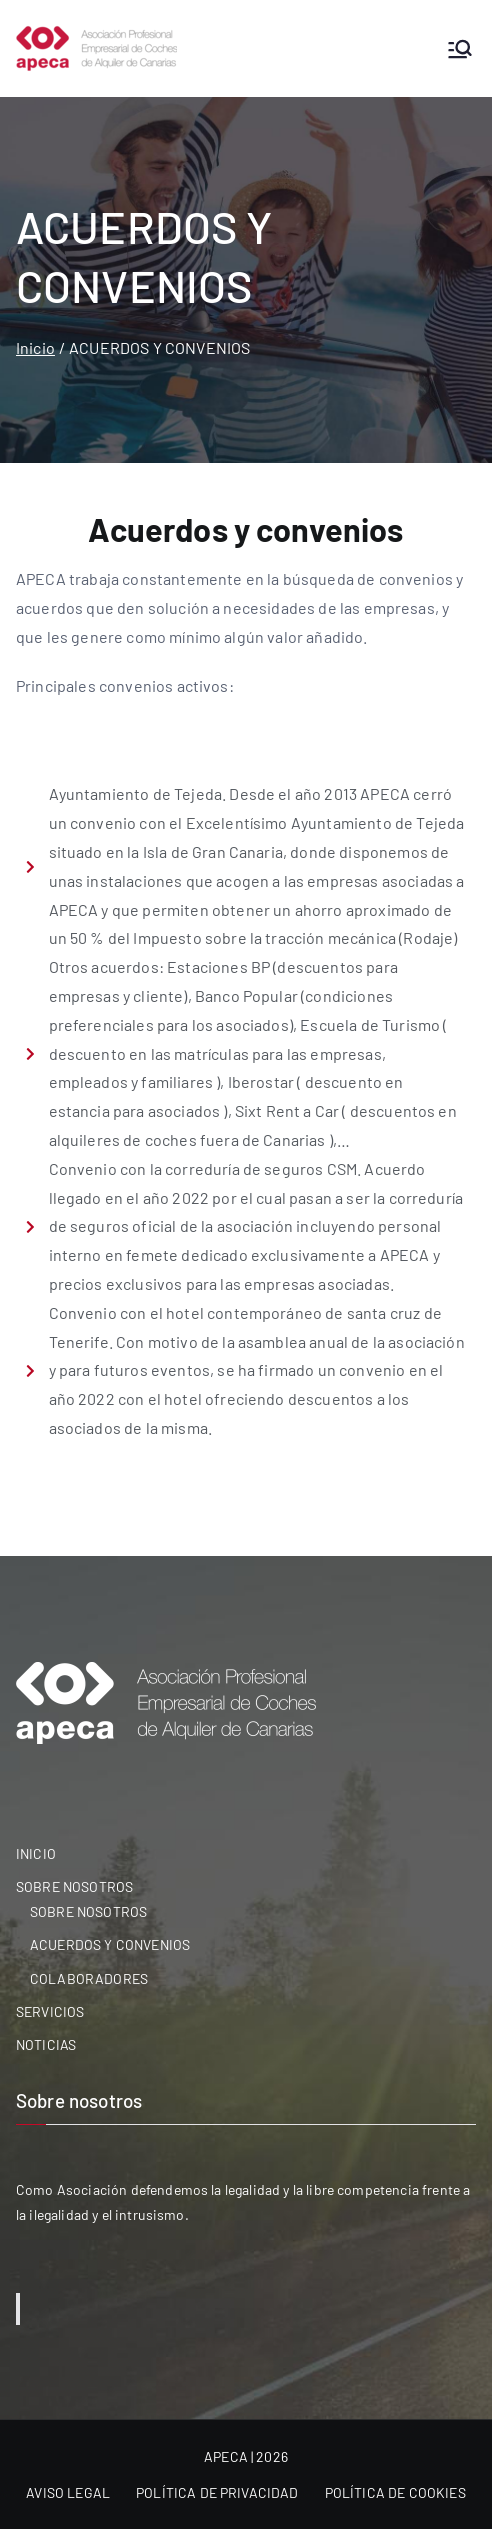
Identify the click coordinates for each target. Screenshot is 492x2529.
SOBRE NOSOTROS (74, 1886)
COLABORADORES (89, 1978)
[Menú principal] (460, 49)
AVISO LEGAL (68, 2492)
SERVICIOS (50, 2011)
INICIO (36, 1853)
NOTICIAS (46, 2044)
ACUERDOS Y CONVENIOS (110, 1944)
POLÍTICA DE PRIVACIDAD (217, 2492)
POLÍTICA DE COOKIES (395, 2492)
